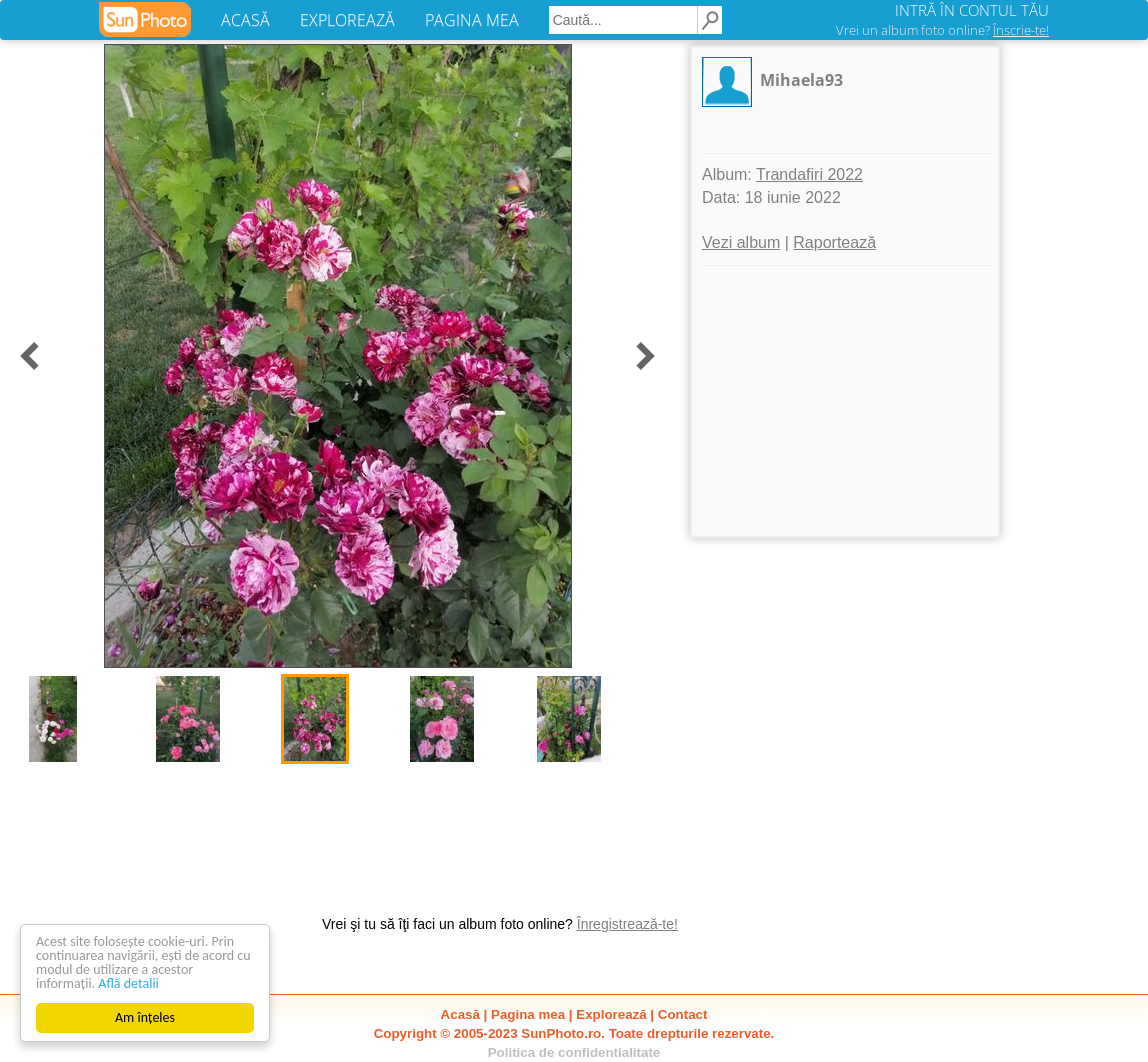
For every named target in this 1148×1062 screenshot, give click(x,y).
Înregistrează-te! (627, 924)
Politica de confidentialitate (574, 1052)
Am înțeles (145, 1017)
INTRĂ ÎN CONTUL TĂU (972, 10)
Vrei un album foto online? (942, 30)
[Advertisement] (845, 401)
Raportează (834, 242)
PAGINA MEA (472, 20)
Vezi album (741, 242)
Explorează (611, 1014)
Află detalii (128, 983)
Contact (683, 1014)
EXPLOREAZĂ (347, 20)
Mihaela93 (801, 80)
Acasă (460, 1014)
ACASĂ (245, 20)
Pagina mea (528, 1014)
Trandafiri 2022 (809, 174)
